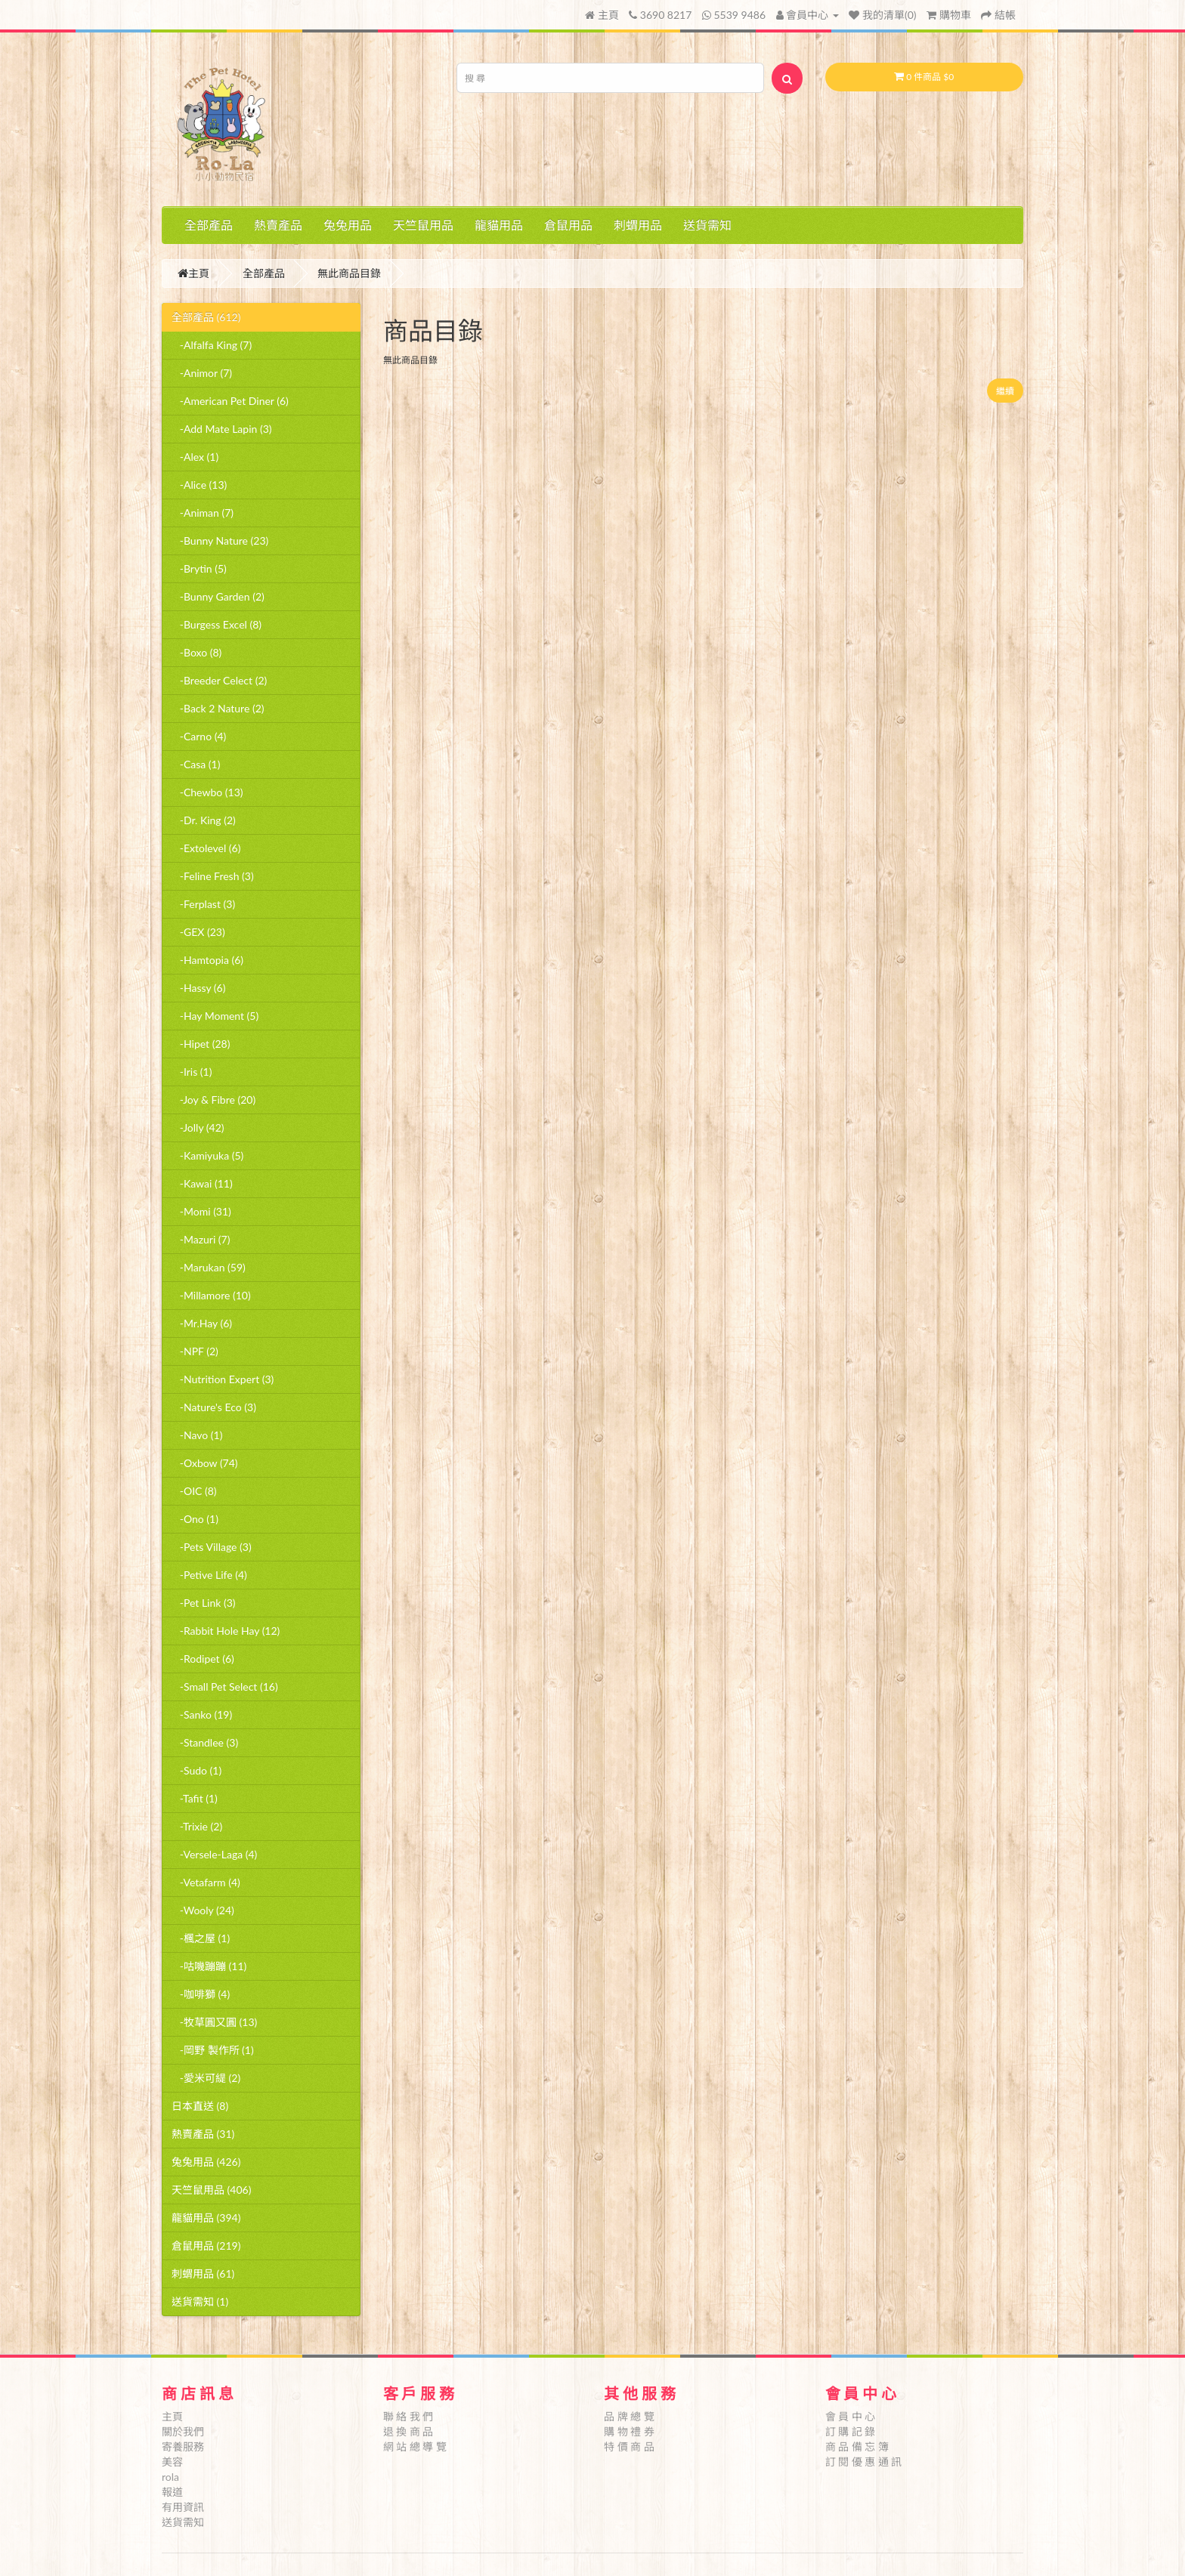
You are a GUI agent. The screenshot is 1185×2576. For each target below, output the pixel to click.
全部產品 (208, 225)
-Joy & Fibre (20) (213, 1099)
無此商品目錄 (349, 273)
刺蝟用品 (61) (203, 2273)
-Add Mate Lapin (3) (222, 428)
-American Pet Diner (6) (230, 400)
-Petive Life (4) (209, 1574)
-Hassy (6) (198, 987)
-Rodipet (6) (203, 1658)
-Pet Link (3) (204, 1602)
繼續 (1005, 391)
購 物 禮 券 (629, 2431)
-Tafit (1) (195, 1798)
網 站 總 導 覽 (415, 2446)
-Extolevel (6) (206, 848)
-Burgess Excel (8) (216, 624)
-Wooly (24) (203, 1910)
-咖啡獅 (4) (201, 1994)
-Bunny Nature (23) (220, 540)
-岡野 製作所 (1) (213, 2049)
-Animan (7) (203, 512)
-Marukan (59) (209, 1267)
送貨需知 (707, 225)
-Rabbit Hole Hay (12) (226, 1630)
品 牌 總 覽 (629, 2416)
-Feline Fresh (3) (213, 875)
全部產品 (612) (206, 316)
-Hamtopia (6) (207, 959)
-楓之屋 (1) (201, 1938)
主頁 (602, 14)
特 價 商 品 (629, 2446)
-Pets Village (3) (212, 1546)
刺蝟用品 (638, 225)
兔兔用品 (347, 225)
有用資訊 (183, 2506)
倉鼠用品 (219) (206, 2245)
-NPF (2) (195, 1351)
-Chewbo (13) (207, 792)
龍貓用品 (499, 225)
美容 (172, 2461)
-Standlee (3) (205, 1742)
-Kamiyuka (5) (207, 1155)
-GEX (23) (198, 931)
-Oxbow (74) (205, 1462)
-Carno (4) (199, 736)
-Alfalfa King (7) (212, 344)
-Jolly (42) (198, 1127)
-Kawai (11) (202, 1183)
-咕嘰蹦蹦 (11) (209, 1966)
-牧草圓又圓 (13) (214, 2021)
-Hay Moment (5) (215, 1015)
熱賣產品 (278, 225)
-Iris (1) (192, 1071)
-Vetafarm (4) (206, 1882)
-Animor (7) (202, 372)
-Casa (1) (196, 764)
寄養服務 (183, 2446)
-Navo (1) (197, 1435)
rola (170, 2476)
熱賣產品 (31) (203, 2133)
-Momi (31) (201, 1211)
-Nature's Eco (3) (214, 1407)
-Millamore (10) (211, 1295)
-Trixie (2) (197, 1826)
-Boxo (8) (196, 652)
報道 (172, 2491)
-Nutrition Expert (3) (223, 1379)
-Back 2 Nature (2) (218, 708)
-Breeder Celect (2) (219, 680)
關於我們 (183, 2431)
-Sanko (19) (202, 1714)
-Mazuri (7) (201, 1239)
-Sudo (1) (196, 1770)
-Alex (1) (195, 456)
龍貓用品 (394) (206, 2217)
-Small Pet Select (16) (225, 1686)
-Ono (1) (195, 1518)
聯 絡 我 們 (408, 2416)
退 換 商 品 (408, 2431)
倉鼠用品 (568, 225)
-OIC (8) (194, 1490)
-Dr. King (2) (204, 820)
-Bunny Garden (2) (218, 596)
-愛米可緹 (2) (206, 2077)
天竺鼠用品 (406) (211, 2189)
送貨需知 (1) (200, 2301)
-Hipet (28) (201, 1043)
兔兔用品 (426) (206, 2161)
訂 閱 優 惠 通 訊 (863, 2461)
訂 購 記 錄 (850, 2431)
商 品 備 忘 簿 (857, 2446)
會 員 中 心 (850, 2416)
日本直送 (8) (200, 2105)
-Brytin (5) (199, 568)
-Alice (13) (199, 484)
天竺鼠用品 (423, 225)
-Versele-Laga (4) (214, 1854)
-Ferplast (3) (203, 903)
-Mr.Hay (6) (202, 1323)
